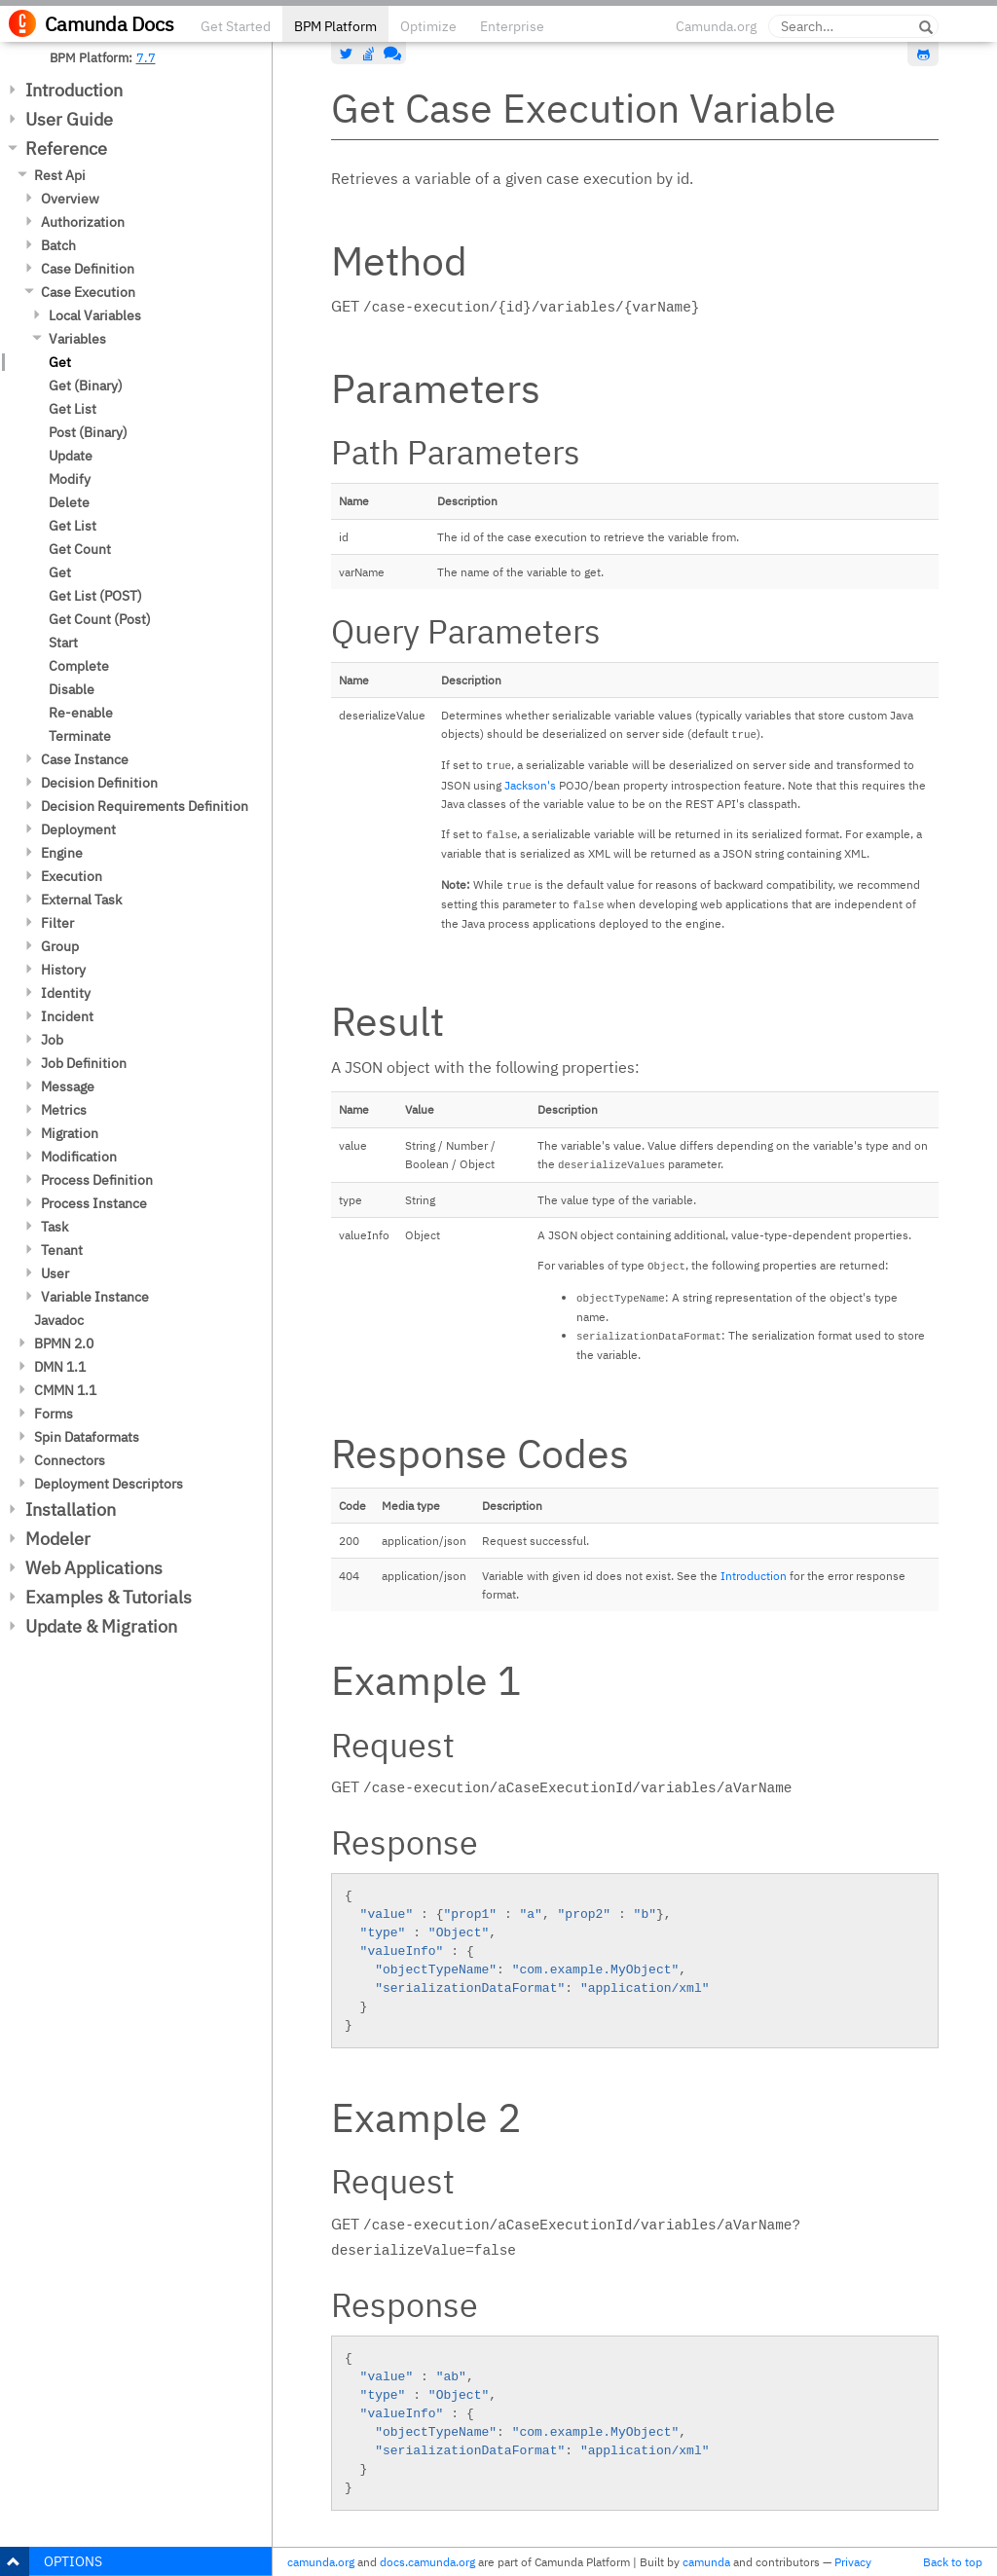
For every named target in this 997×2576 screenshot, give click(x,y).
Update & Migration (101, 1626)
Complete (79, 666)
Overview (70, 198)
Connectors (69, 1460)
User (55, 1273)
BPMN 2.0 (63, 1343)
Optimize (428, 26)
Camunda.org (716, 26)
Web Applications (94, 1568)
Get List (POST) (95, 596)
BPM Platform (335, 26)
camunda (706, 2562)
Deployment (78, 829)
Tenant (62, 1250)
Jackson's (530, 785)
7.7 (146, 57)
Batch (58, 245)
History (63, 969)
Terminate (80, 736)
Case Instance (85, 759)
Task (54, 1226)
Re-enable (81, 712)
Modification (79, 1156)
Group (60, 946)
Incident (67, 1016)
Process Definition (97, 1180)
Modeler (58, 1538)
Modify (70, 479)
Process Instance (94, 1203)
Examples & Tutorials (108, 1597)
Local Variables (95, 315)
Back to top (952, 2562)
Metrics (64, 1110)
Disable (71, 689)
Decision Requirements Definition (144, 806)
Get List (72, 409)
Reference (66, 148)
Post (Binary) (88, 432)
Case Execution (88, 292)
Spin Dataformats (86, 1437)
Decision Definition (99, 782)
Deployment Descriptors (108, 1483)
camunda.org (320, 2562)
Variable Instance (95, 1297)
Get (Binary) (86, 385)
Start (63, 642)
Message (67, 1086)
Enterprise (512, 26)
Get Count (80, 549)
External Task (81, 899)
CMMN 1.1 (65, 1390)
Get (60, 362)
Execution (71, 876)
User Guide (69, 119)
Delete (69, 502)
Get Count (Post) (100, 619)
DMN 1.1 (60, 1367)
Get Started (236, 26)
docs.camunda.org (427, 2562)
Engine (62, 853)
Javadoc (59, 1320)
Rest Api (60, 175)
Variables (77, 339)
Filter (57, 923)
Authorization (83, 222)
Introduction (74, 90)
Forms (53, 1413)
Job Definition (84, 1063)
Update (70, 455)
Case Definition (87, 268)
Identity (66, 993)
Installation (70, 1509)
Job (52, 1040)
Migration (69, 1133)
